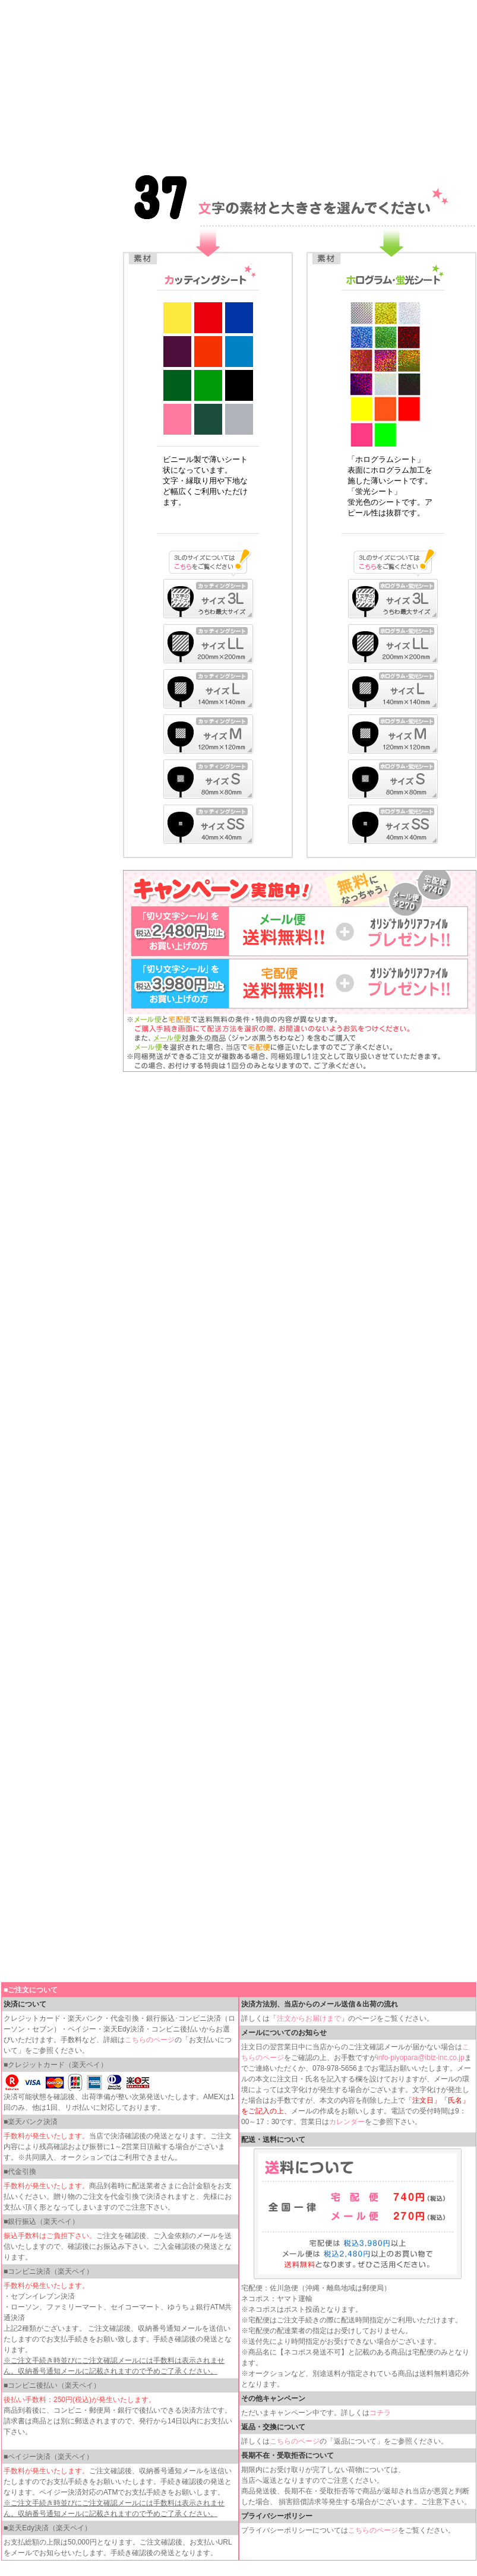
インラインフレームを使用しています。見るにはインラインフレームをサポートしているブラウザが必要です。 (238, 83)
